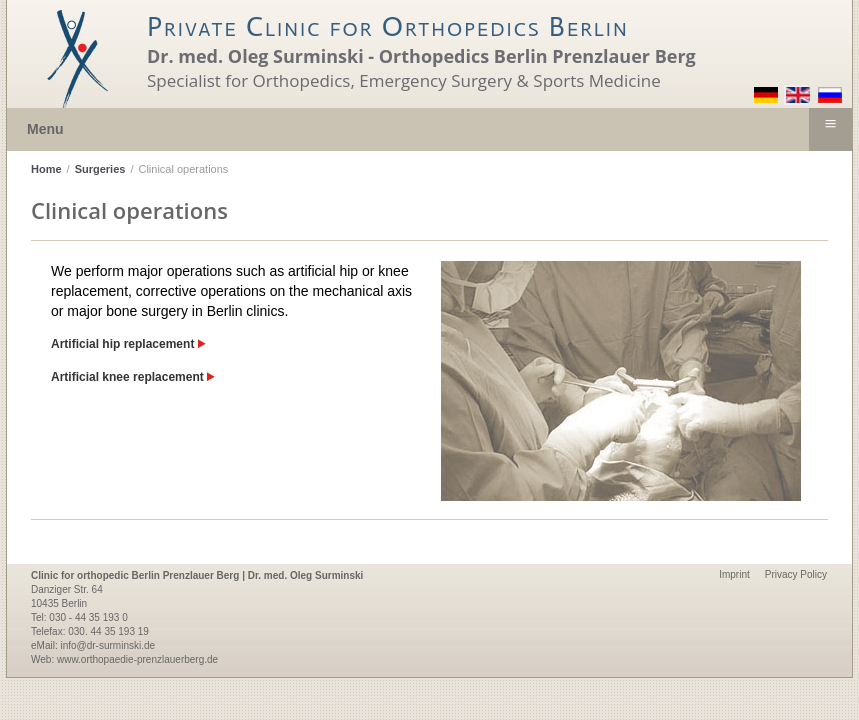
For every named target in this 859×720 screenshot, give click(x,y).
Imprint (734, 574)
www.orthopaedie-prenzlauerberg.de (137, 659)
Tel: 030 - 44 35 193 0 (79, 617)
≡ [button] (830, 124)
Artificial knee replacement (133, 377)
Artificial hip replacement (128, 344)
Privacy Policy (796, 574)
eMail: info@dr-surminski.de (93, 645)
